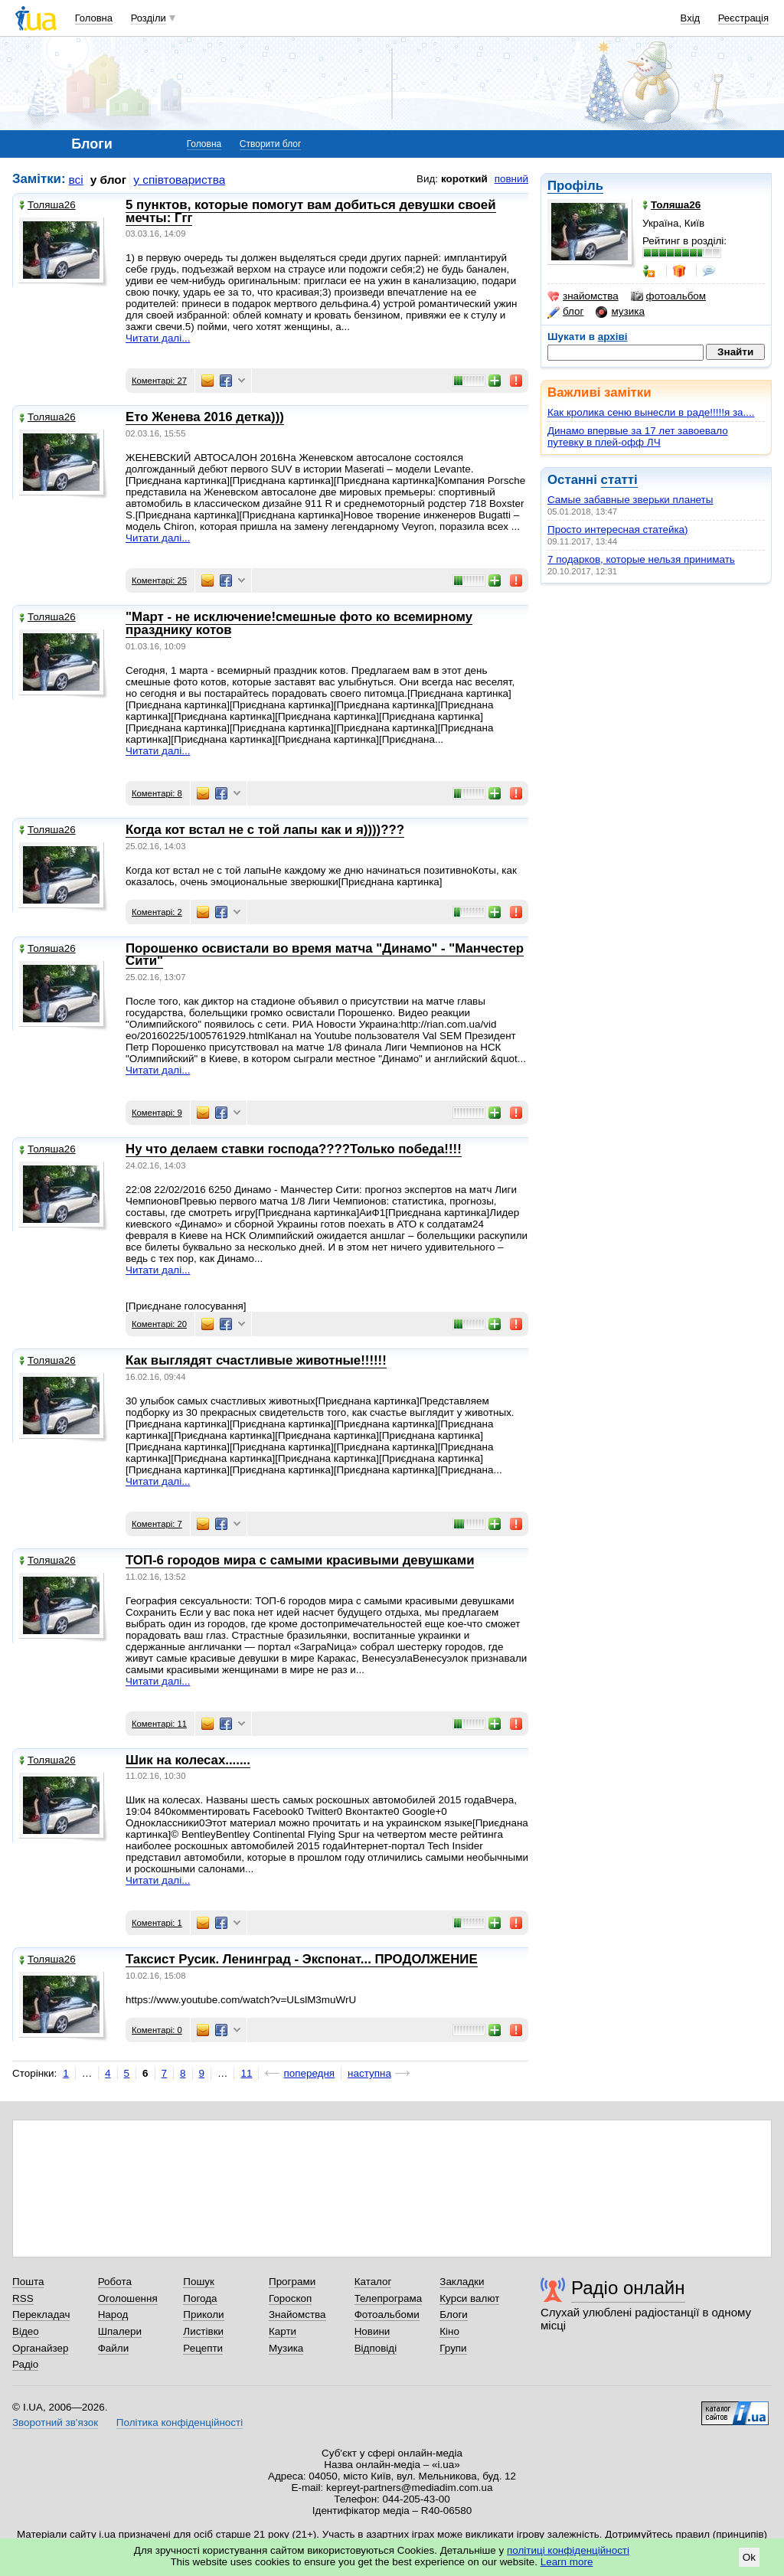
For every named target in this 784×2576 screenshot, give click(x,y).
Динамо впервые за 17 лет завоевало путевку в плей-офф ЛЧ (637, 436)
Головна (94, 18)
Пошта (28, 2281)
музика (620, 312)
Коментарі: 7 (157, 1523)
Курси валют (469, 2298)
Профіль (575, 185)
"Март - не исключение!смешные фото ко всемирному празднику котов (299, 623)
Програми (292, 2281)
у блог (108, 179)
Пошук (198, 2281)
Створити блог (271, 144)
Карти (282, 2331)
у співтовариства (179, 179)
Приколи (203, 2314)
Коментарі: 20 (159, 1324)
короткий (464, 179)
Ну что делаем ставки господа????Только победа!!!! (294, 1149)
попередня (309, 2073)
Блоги (453, 2314)
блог (565, 312)
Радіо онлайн (628, 2287)
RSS (23, 2298)
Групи (452, 2348)
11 (246, 2073)
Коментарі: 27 (159, 380)
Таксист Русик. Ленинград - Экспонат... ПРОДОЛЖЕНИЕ (302, 1959)
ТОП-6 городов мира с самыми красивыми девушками (300, 1560)
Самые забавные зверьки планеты (630, 499)
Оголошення (128, 2298)
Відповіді (375, 2348)
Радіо (25, 2364)
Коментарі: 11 (159, 1723)
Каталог (373, 2281)
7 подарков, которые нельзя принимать (641, 559)
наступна (369, 2073)
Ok (749, 2557)
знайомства (583, 296)
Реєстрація (743, 18)
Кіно (449, 2331)
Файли (113, 2348)
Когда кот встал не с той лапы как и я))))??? (265, 829)
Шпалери (120, 2331)
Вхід (691, 18)
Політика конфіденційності (179, 2422)
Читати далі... (158, 338)
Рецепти (203, 2348)
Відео (25, 2331)
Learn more (567, 2562)
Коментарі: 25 (159, 580)
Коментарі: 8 (157, 793)
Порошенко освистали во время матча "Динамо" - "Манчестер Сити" (325, 955)
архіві (613, 336)
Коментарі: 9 (157, 1112)
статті (619, 479)
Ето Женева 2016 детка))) (205, 417)
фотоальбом (668, 296)
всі (76, 179)
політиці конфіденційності (568, 2550)
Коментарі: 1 (157, 1922)
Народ (113, 2314)
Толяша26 (47, 205)
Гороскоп (290, 2298)
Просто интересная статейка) (617, 529)
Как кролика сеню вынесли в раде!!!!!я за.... (650, 412)
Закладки (461, 2281)
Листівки (203, 2331)
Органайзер (40, 2348)
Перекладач (41, 2314)
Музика (286, 2348)
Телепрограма (388, 2298)
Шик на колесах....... (188, 1760)
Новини (372, 2331)
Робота (115, 2281)
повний (511, 179)
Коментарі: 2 (157, 912)
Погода (200, 2298)
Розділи (148, 18)
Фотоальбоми (387, 2314)
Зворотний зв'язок (55, 2422)
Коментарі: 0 (157, 2030)
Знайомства (297, 2314)
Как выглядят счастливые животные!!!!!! (256, 1360)
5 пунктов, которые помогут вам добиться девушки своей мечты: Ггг (311, 211)
